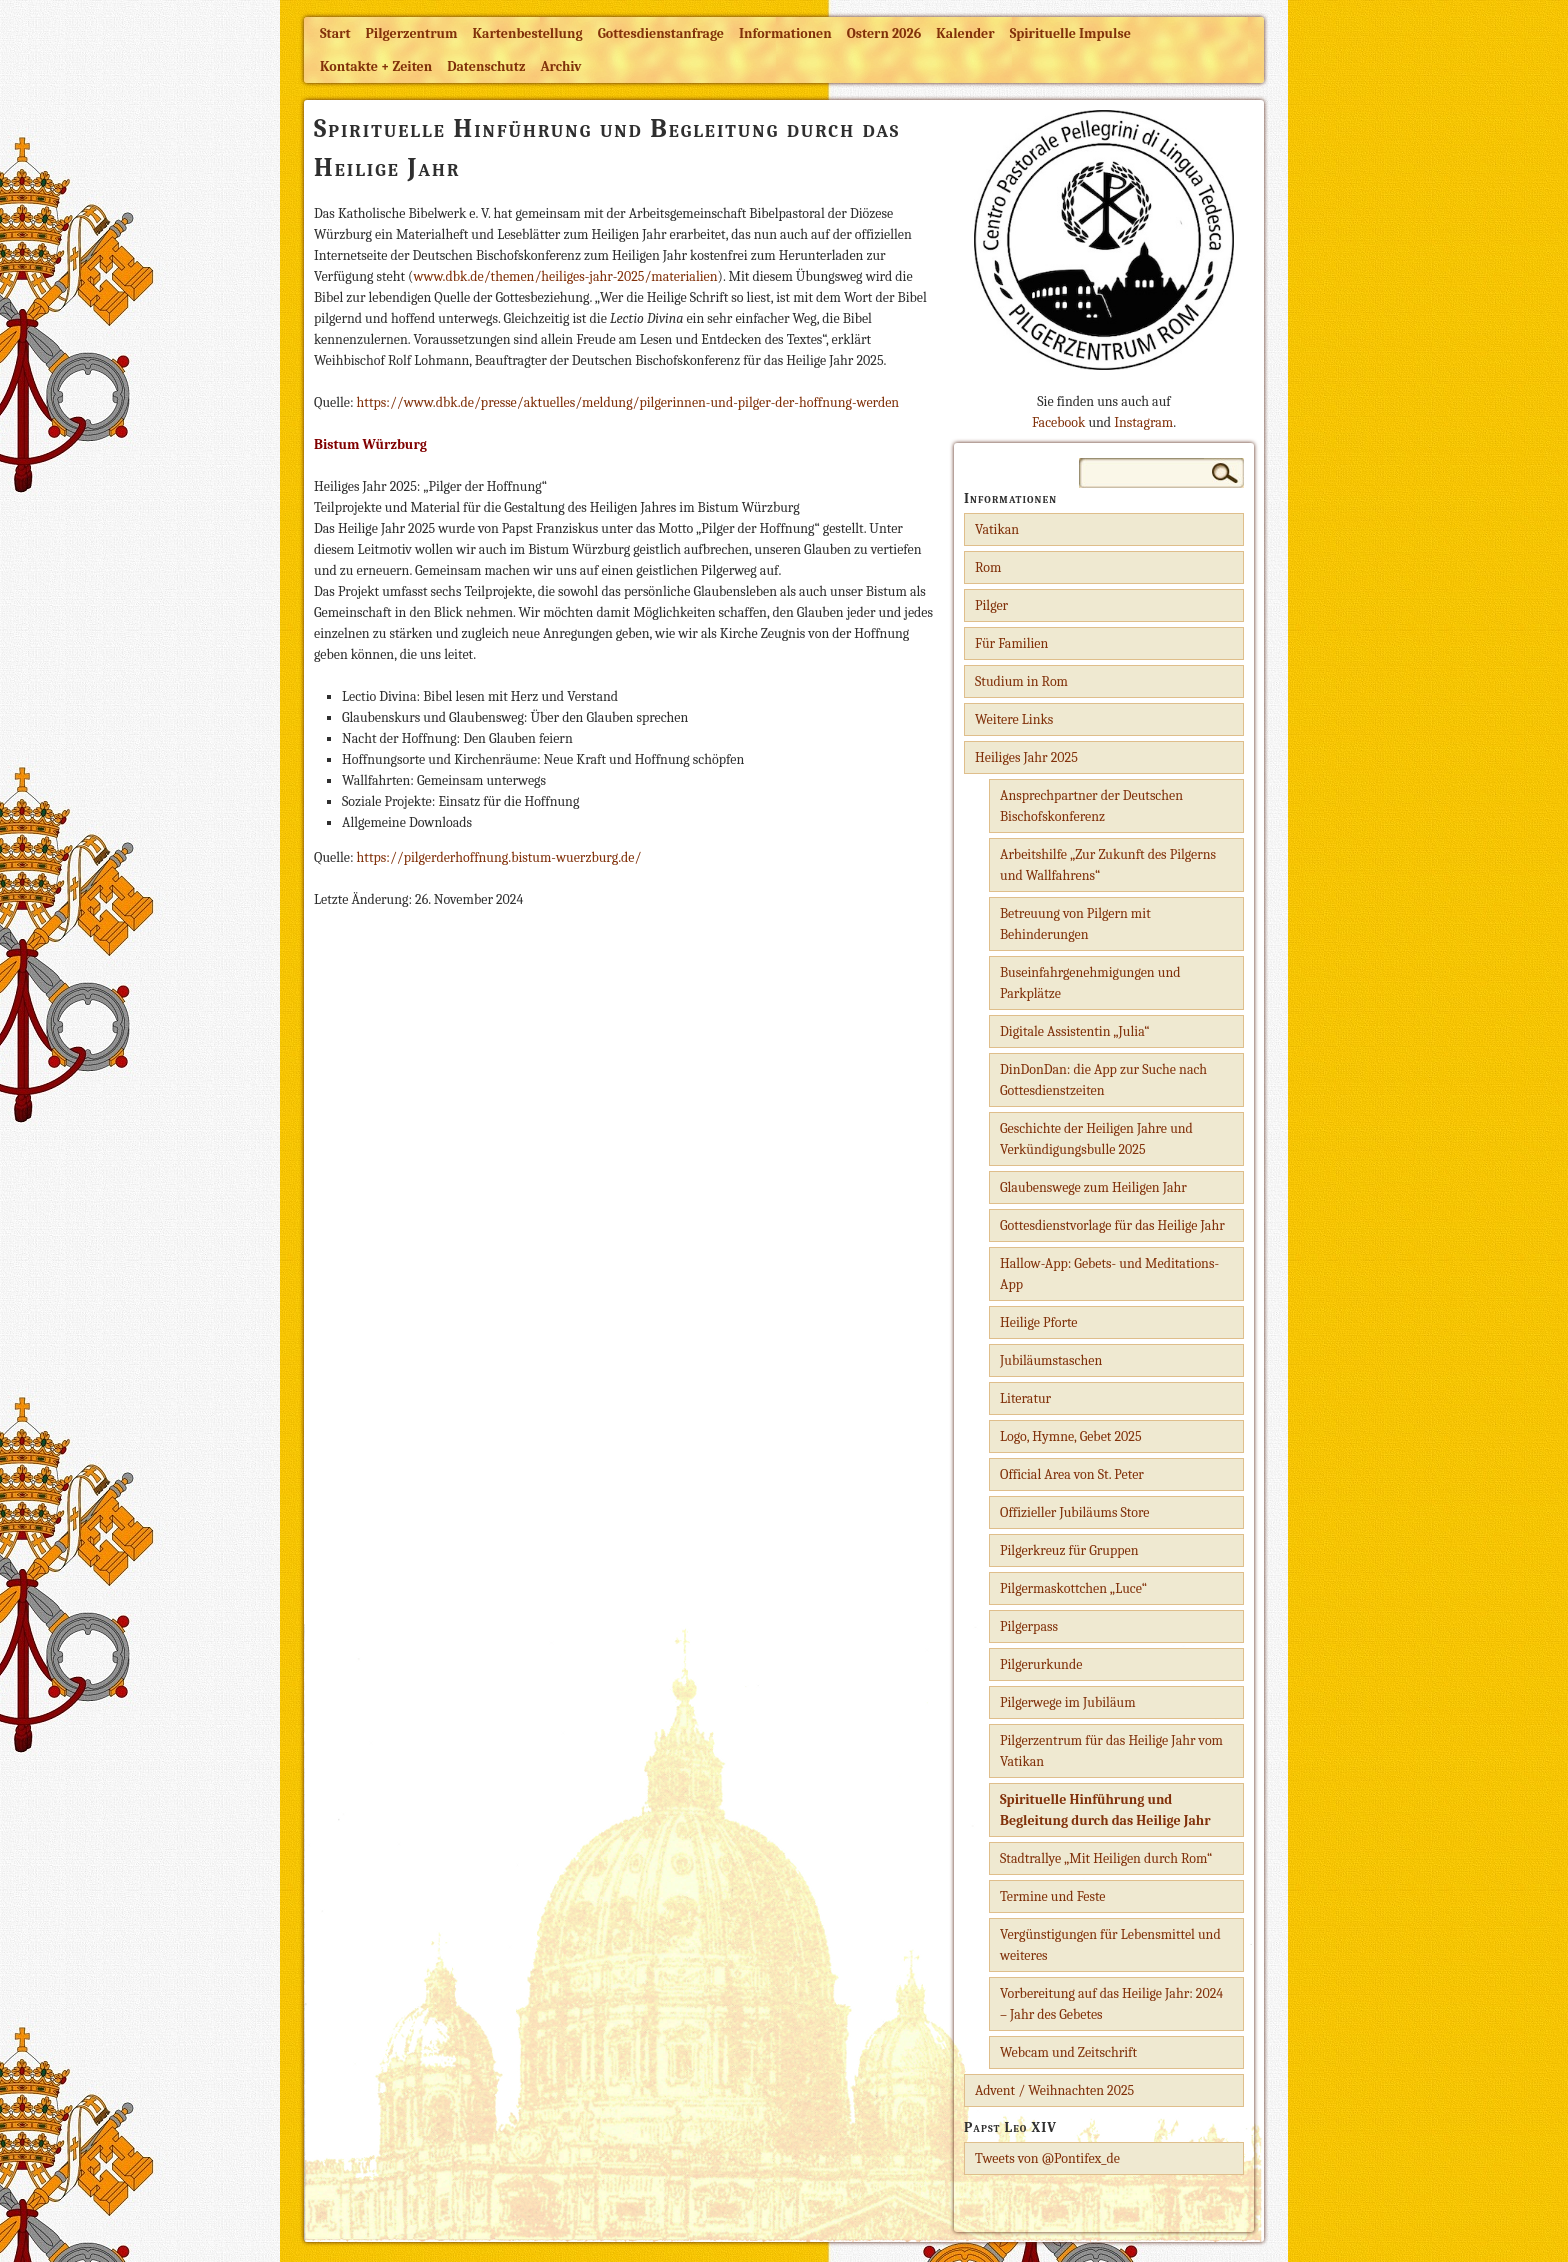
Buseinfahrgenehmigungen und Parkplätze (1090, 983)
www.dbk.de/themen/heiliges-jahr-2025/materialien (565, 276)
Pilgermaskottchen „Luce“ (1073, 1588)
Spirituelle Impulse (1070, 33)
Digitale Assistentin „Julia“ (1075, 1031)
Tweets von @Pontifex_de (1047, 2158)
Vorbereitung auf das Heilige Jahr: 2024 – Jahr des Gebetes (1111, 2004)
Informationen (785, 33)
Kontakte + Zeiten (376, 66)
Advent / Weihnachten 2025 (1054, 2090)
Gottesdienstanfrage (661, 33)
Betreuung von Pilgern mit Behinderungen (1075, 924)
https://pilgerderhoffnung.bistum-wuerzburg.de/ (499, 857)
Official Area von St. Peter (1072, 1474)
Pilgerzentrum (412, 33)
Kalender (965, 33)
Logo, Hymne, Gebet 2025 (1071, 1436)
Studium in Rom (1021, 681)
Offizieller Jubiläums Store (1074, 1512)
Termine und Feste (1053, 1896)
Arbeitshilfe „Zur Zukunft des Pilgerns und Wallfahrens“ (1108, 865)
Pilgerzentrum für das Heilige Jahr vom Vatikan (1111, 1751)
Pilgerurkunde (1041, 1664)
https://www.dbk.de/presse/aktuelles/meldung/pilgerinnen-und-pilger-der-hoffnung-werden (628, 402)
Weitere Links (1014, 719)
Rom (988, 567)
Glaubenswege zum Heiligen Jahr (1093, 1187)
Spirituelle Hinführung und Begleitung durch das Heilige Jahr (1105, 1810)
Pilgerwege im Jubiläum (1068, 1702)
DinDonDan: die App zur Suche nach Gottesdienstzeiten (1103, 1080)
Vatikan (997, 529)
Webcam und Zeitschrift (1068, 2052)
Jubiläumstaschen (1051, 1360)
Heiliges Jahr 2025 (1026, 757)
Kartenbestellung (528, 33)
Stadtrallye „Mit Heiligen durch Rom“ (1106, 1858)
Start (335, 33)
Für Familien (1011, 643)
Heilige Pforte (1039, 1322)
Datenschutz (486, 66)
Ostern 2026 (884, 33)
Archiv (560, 66)
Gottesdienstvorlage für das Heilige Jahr (1112, 1225)
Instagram (1143, 422)
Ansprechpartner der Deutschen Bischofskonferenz (1091, 806)
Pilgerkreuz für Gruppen (1069, 1550)
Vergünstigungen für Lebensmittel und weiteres (1110, 1945)
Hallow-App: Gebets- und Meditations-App (1109, 1274)
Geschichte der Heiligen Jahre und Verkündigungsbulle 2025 (1096, 1139)
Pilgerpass (1029, 1626)
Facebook (1058, 422)
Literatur (1025, 1398)
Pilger (991, 605)
